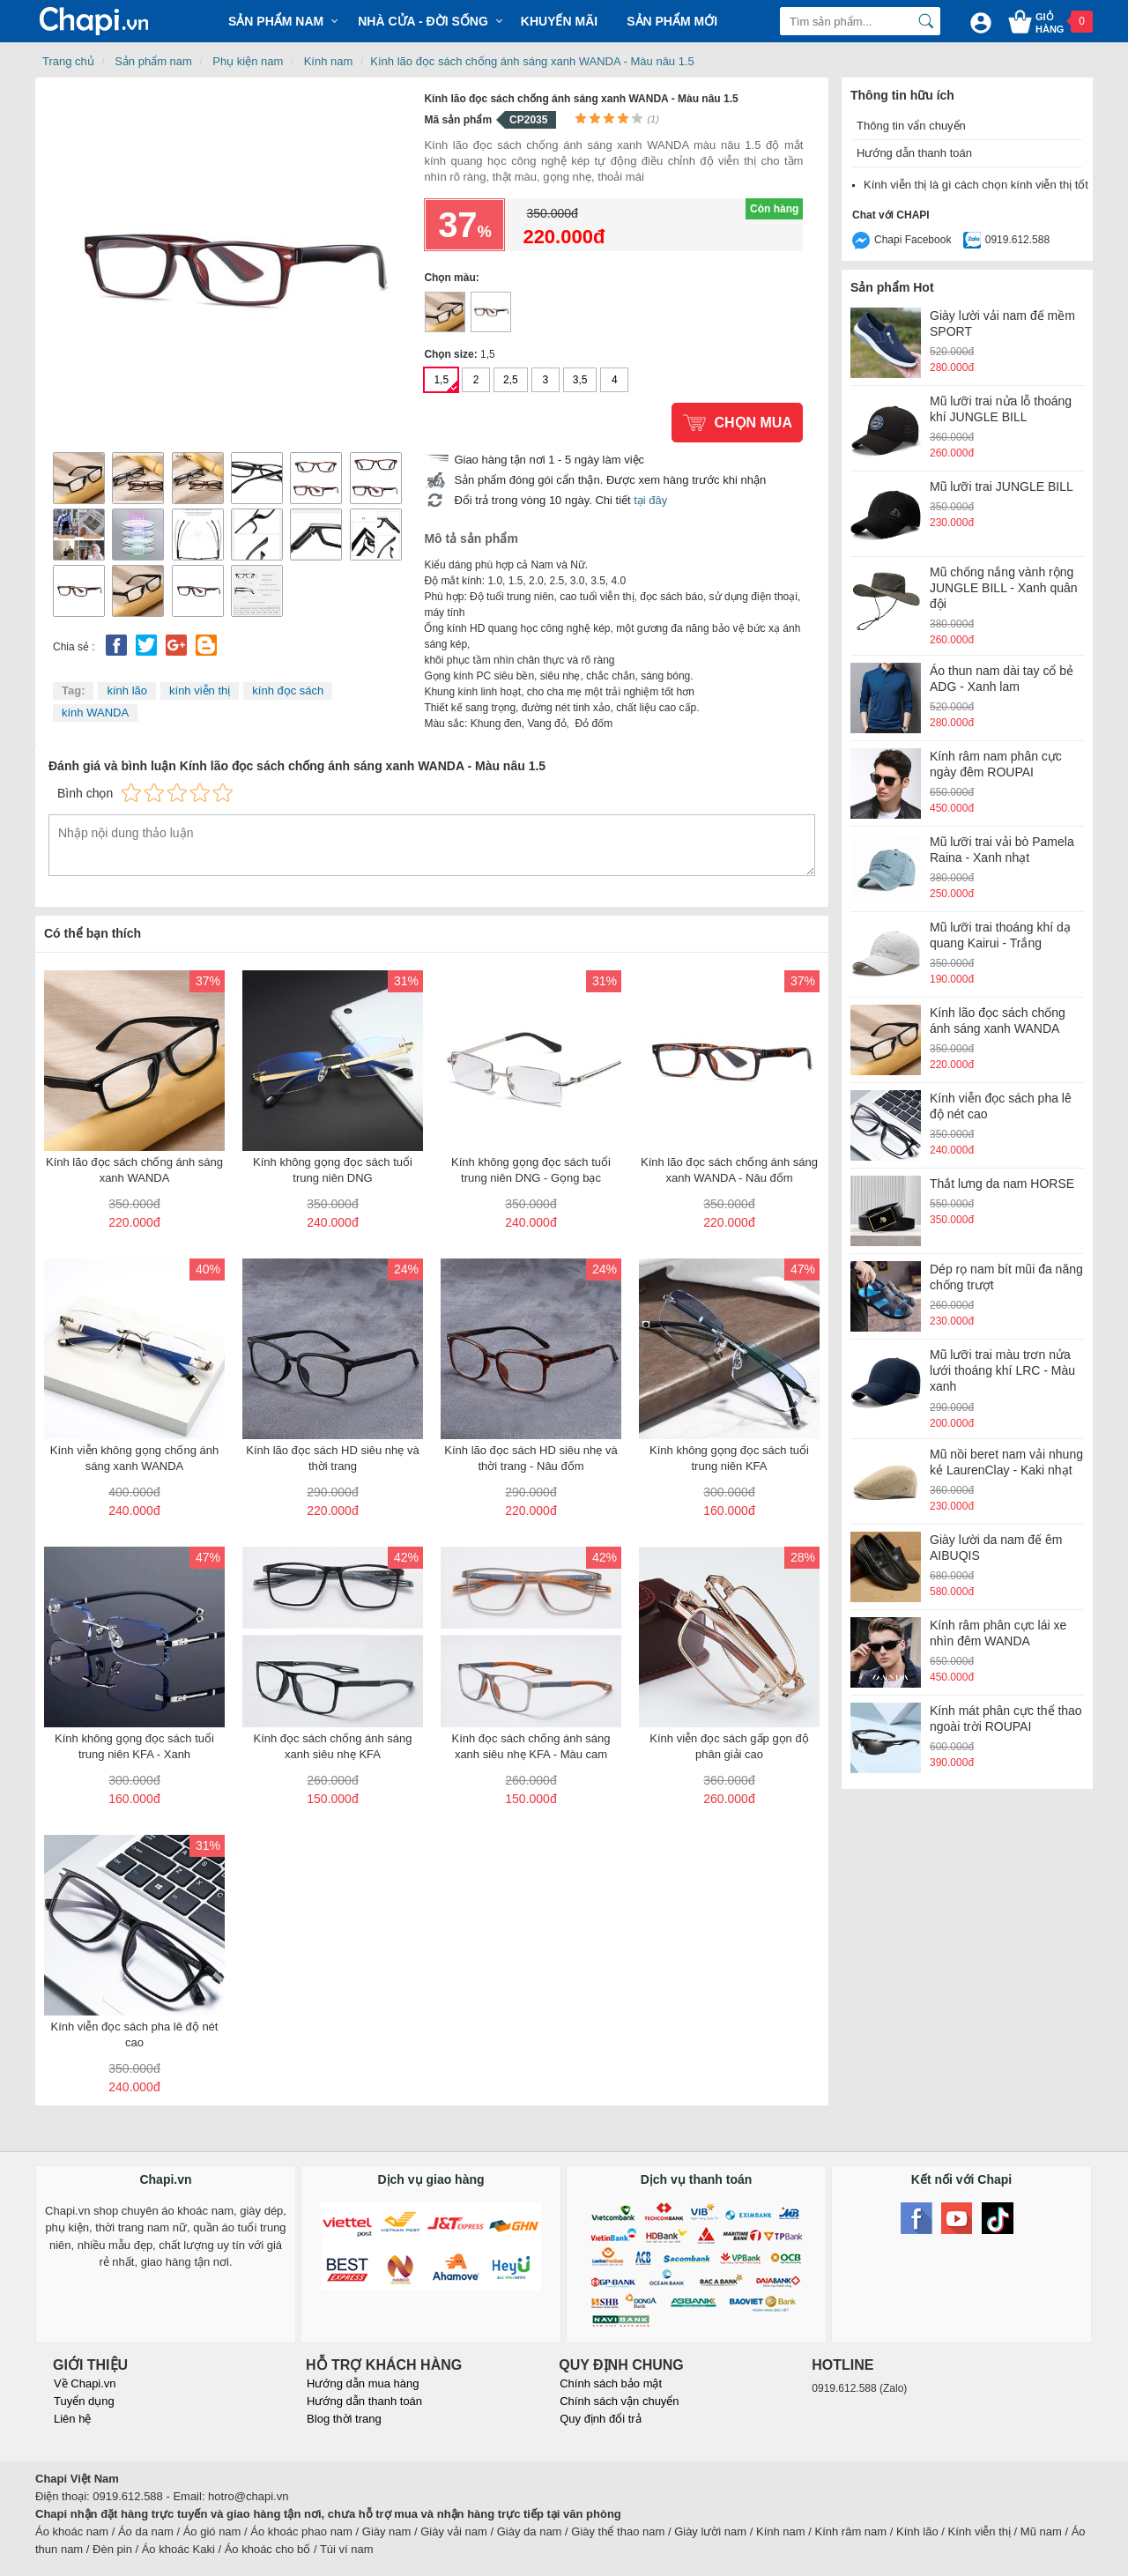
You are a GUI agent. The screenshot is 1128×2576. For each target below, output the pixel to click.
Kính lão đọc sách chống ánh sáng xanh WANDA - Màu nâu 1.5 (532, 61)
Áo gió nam (212, 2531)
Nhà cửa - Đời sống (423, 21)
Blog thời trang (344, 2418)
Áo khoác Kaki (178, 2549)
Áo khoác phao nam (301, 2531)
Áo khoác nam (71, 2531)
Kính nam (328, 61)
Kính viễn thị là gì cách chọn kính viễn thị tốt (976, 184)
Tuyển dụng (84, 2401)
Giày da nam (529, 2531)
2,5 (510, 380)
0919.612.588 (1017, 240)
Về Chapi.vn (85, 2383)
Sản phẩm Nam (275, 21)
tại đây (650, 500)
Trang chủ (68, 61)
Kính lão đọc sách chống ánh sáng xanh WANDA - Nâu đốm (491, 312)
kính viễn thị (199, 690)
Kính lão (917, 2531)
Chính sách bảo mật (611, 2383)
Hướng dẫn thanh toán (914, 153)
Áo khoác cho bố (268, 2549)
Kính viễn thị (979, 2531)
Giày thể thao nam (617, 2531)
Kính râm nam (851, 2531)
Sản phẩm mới (672, 21)
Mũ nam (1041, 2531)
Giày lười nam (710, 2531)
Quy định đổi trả (600, 2418)
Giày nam (387, 2531)
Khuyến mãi (559, 21)
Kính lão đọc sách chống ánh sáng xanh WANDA (445, 312)
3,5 (580, 380)
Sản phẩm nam (153, 61)
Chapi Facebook (912, 240)
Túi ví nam (347, 2549)
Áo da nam (146, 2531)
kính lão (127, 690)
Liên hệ (72, 2418)
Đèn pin (112, 2549)
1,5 (441, 380)
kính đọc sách (287, 690)
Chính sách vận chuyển (619, 2401)
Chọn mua (753, 422)
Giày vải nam (453, 2531)
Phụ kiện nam (247, 61)
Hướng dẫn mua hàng (363, 2383)
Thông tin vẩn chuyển (911, 125)
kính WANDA (95, 712)
